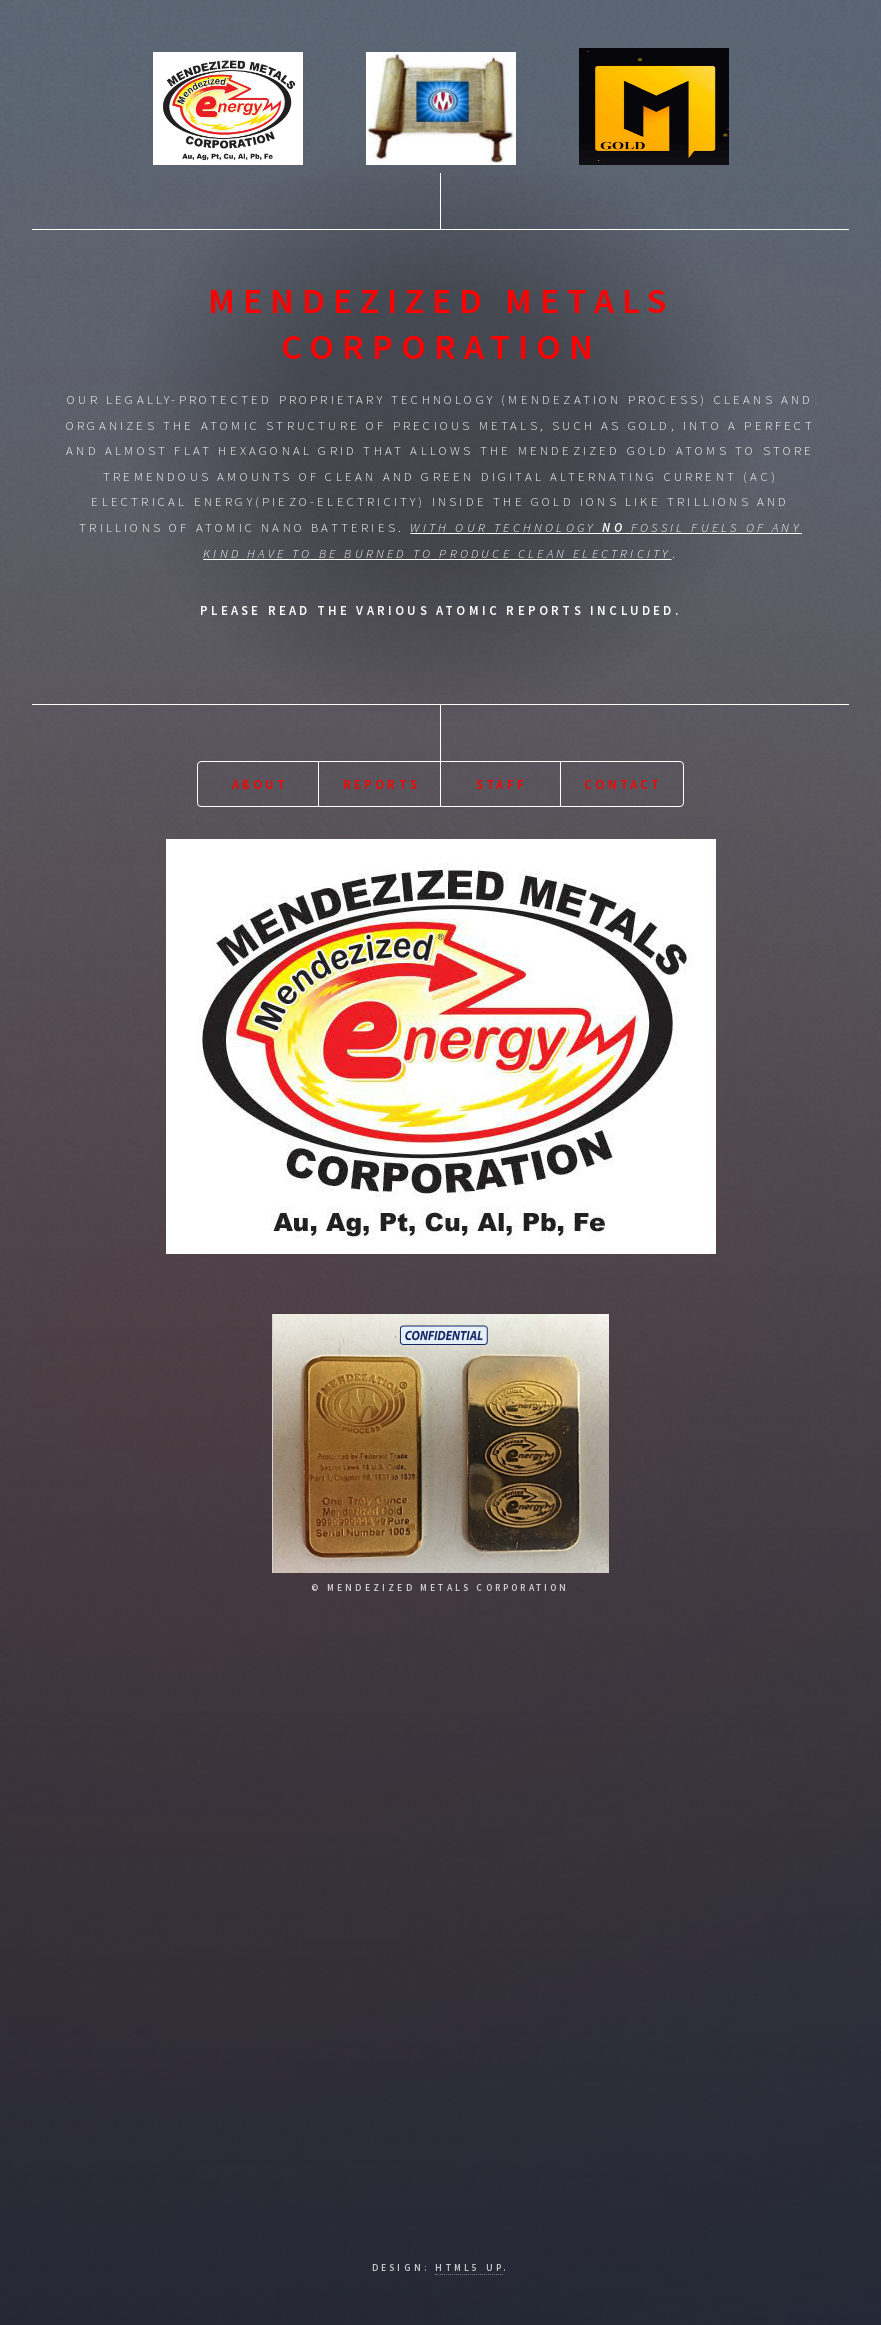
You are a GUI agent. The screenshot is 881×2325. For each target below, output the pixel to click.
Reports (381, 784)
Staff (501, 784)
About (260, 784)
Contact (623, 784)
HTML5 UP (469, 2268)
